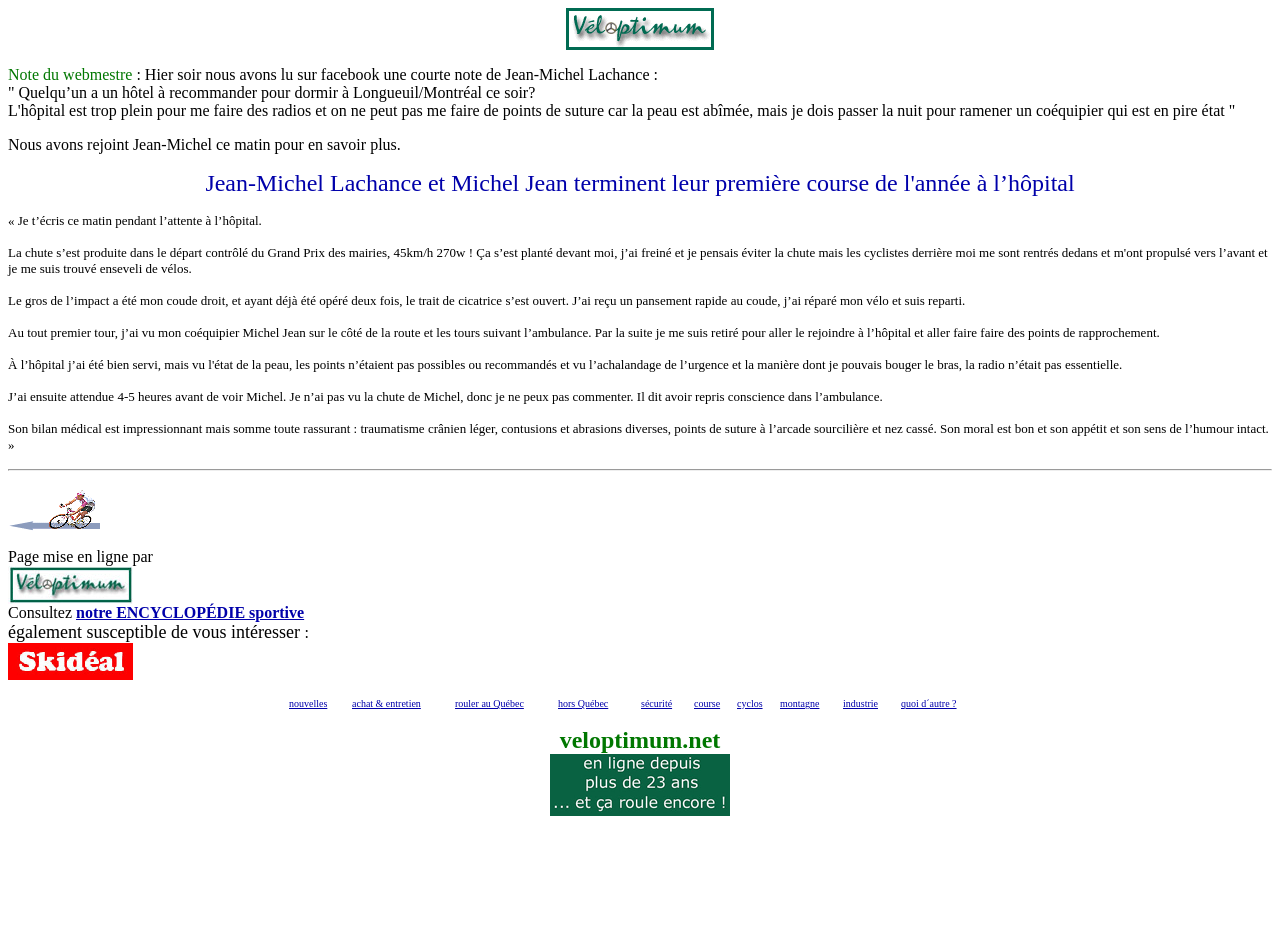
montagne (799, 703)
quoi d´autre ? (929, 703)
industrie (860, 703)
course (707, 703)
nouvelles (308, 703)
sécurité (656, 703)
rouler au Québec (489, 703)
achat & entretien (386, 703)
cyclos (750, 703)
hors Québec (583, 703)
